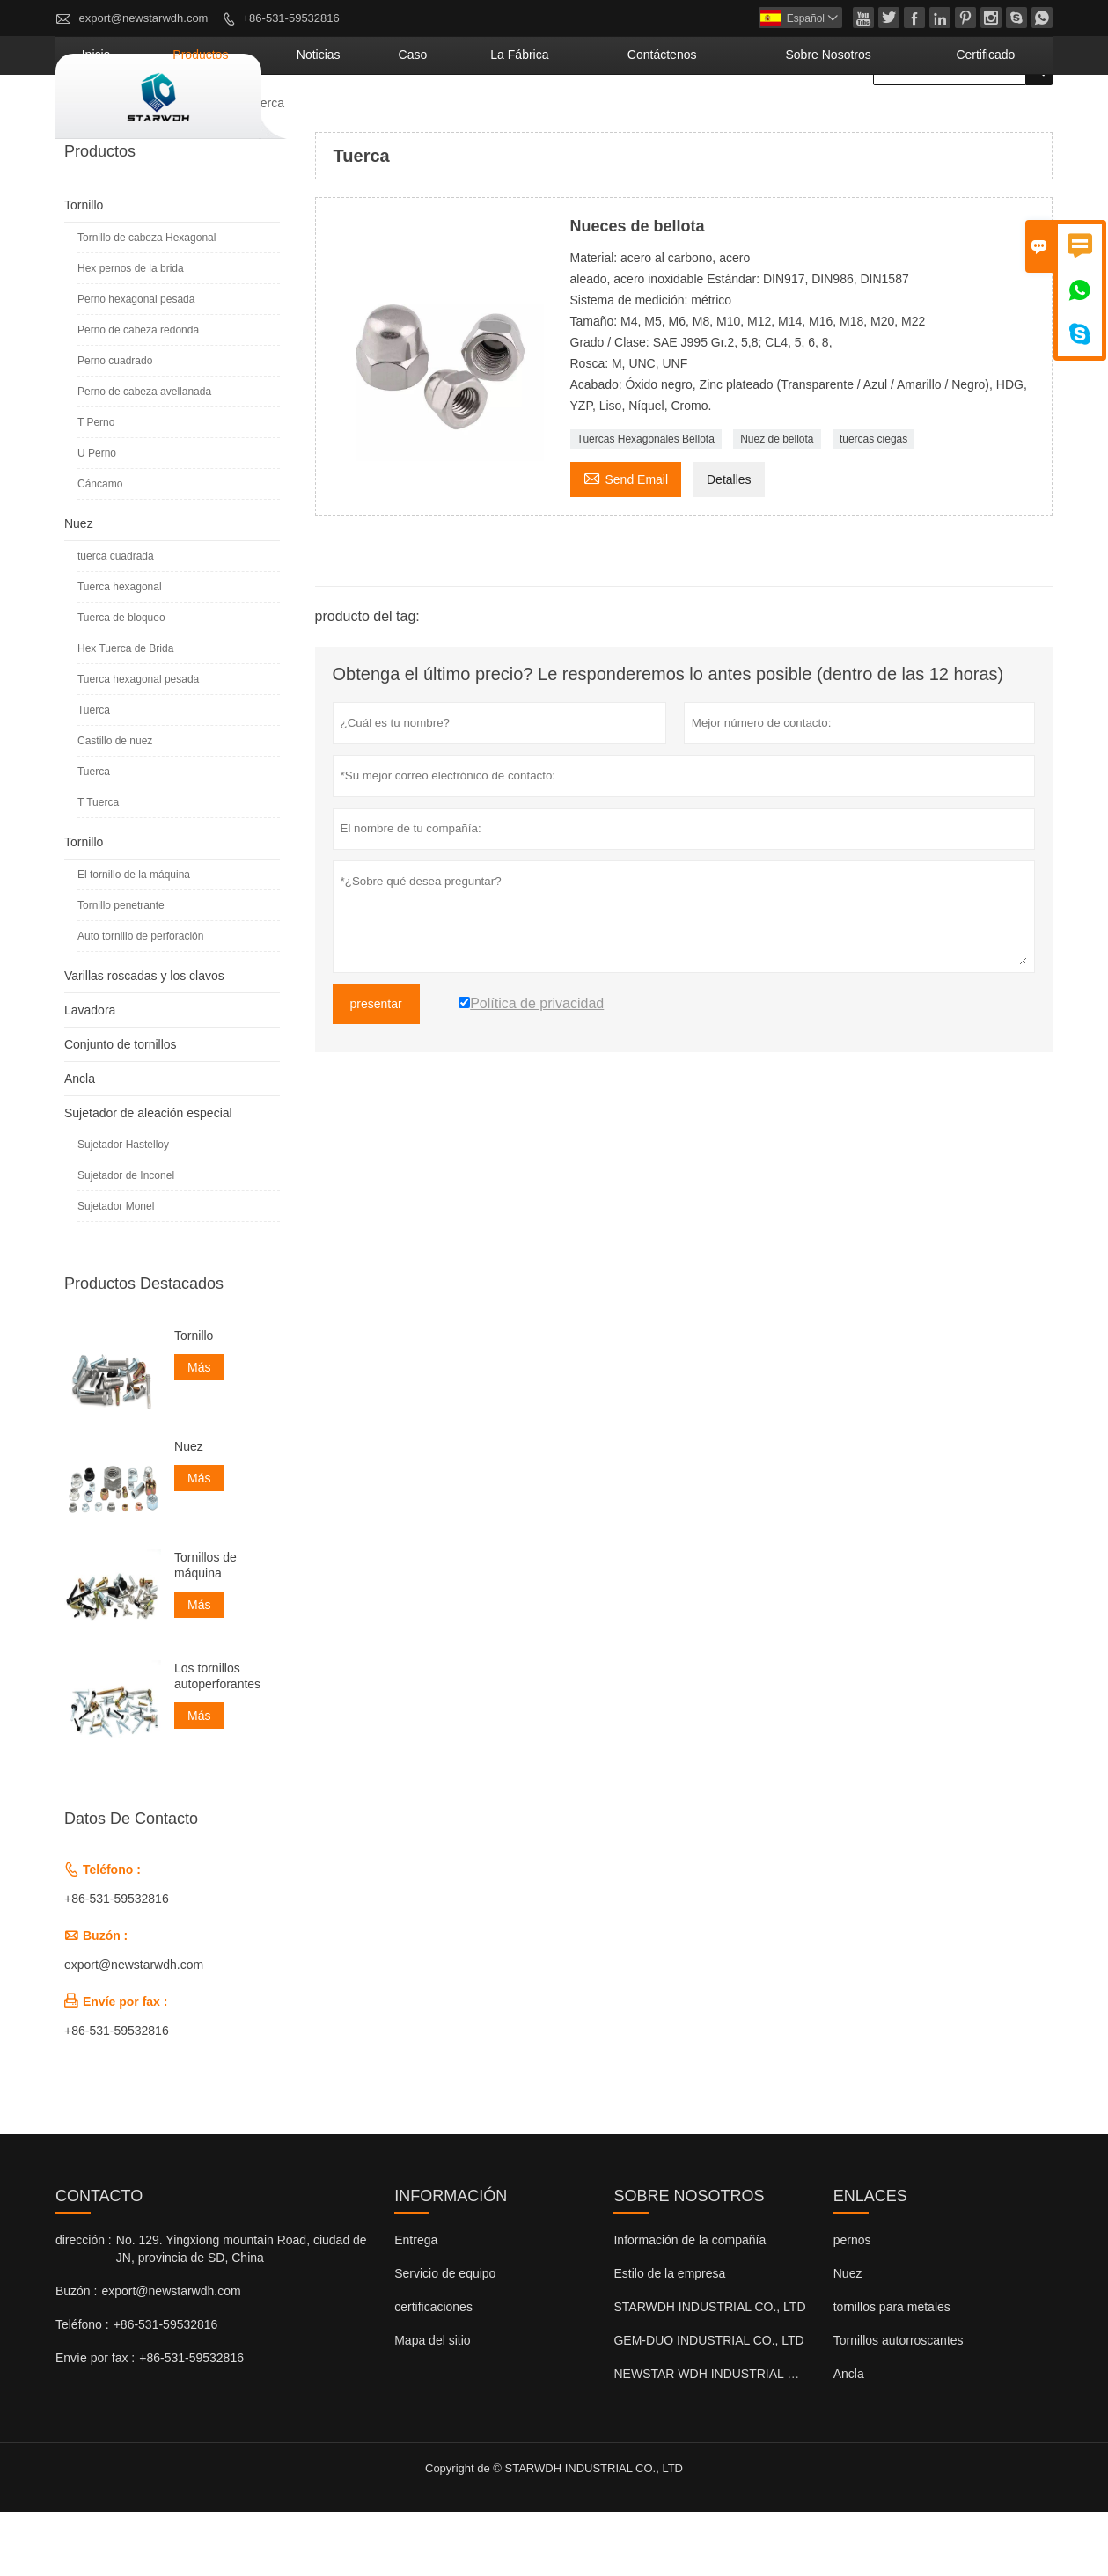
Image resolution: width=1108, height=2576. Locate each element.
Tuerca (93, 774)
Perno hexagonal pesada (135, 363)
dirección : (83, 2304)
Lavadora (89, 1074)
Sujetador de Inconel (125, 1239)
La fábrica (648, 119)
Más (198, 1431)
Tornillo (83, 269)
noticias (495, 119)
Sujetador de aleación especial (148, 1177)
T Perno (95, 486)
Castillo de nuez (114, 805)
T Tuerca (98, 866)
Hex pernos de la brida (130, 332)
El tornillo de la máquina (133, 939)
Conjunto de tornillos (120, 1108)
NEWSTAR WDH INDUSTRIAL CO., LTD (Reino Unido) (765, 2438)
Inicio (326, 119)
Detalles (729, 544)
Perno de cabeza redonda (138, 394)
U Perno (96, 517)
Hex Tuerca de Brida (125, 712)
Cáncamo (99, 548)
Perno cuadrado (114, 425)
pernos (852, 2304)
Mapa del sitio (432, 2404)
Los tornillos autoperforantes (217, 1740)
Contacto (99, 2260)
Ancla (79, 1143)
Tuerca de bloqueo (121, 682)
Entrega (415, 2304)
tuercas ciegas (873, 503)
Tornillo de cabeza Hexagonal (146, 302)
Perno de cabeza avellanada (144, 456)
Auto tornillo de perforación (140, 1000)
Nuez (210, 167)
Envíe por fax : (95, 2422)
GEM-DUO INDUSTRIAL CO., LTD (708, 2404)
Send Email (626, 541)
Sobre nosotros (882, 119)
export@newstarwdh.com (144, 18)
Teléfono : (82, 2389)
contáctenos (755, 119)
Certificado (1001, 119)
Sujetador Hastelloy (123, 1209)
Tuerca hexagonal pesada (138, 743)
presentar (376, 1068)
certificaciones (433, 2371)
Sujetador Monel (115, 1270)
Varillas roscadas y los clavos (144, 1040)
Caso (566, 119)
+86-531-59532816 (291, 18)
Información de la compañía (689, 2304)
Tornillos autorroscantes (898, 2404)
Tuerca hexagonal (119, 651)
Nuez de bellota (776, 503)
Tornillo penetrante (121, 969)
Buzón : (76, 2355)
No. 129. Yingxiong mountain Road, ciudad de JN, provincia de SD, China (241, 2313)
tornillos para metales (891, 2371)
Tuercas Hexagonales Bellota (646, 503)
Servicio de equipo (444, 2338)
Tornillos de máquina (205, 1629)
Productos (405, 119)
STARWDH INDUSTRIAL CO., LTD (709, 2371)
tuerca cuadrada (115, 620)
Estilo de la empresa (669, 2338)
